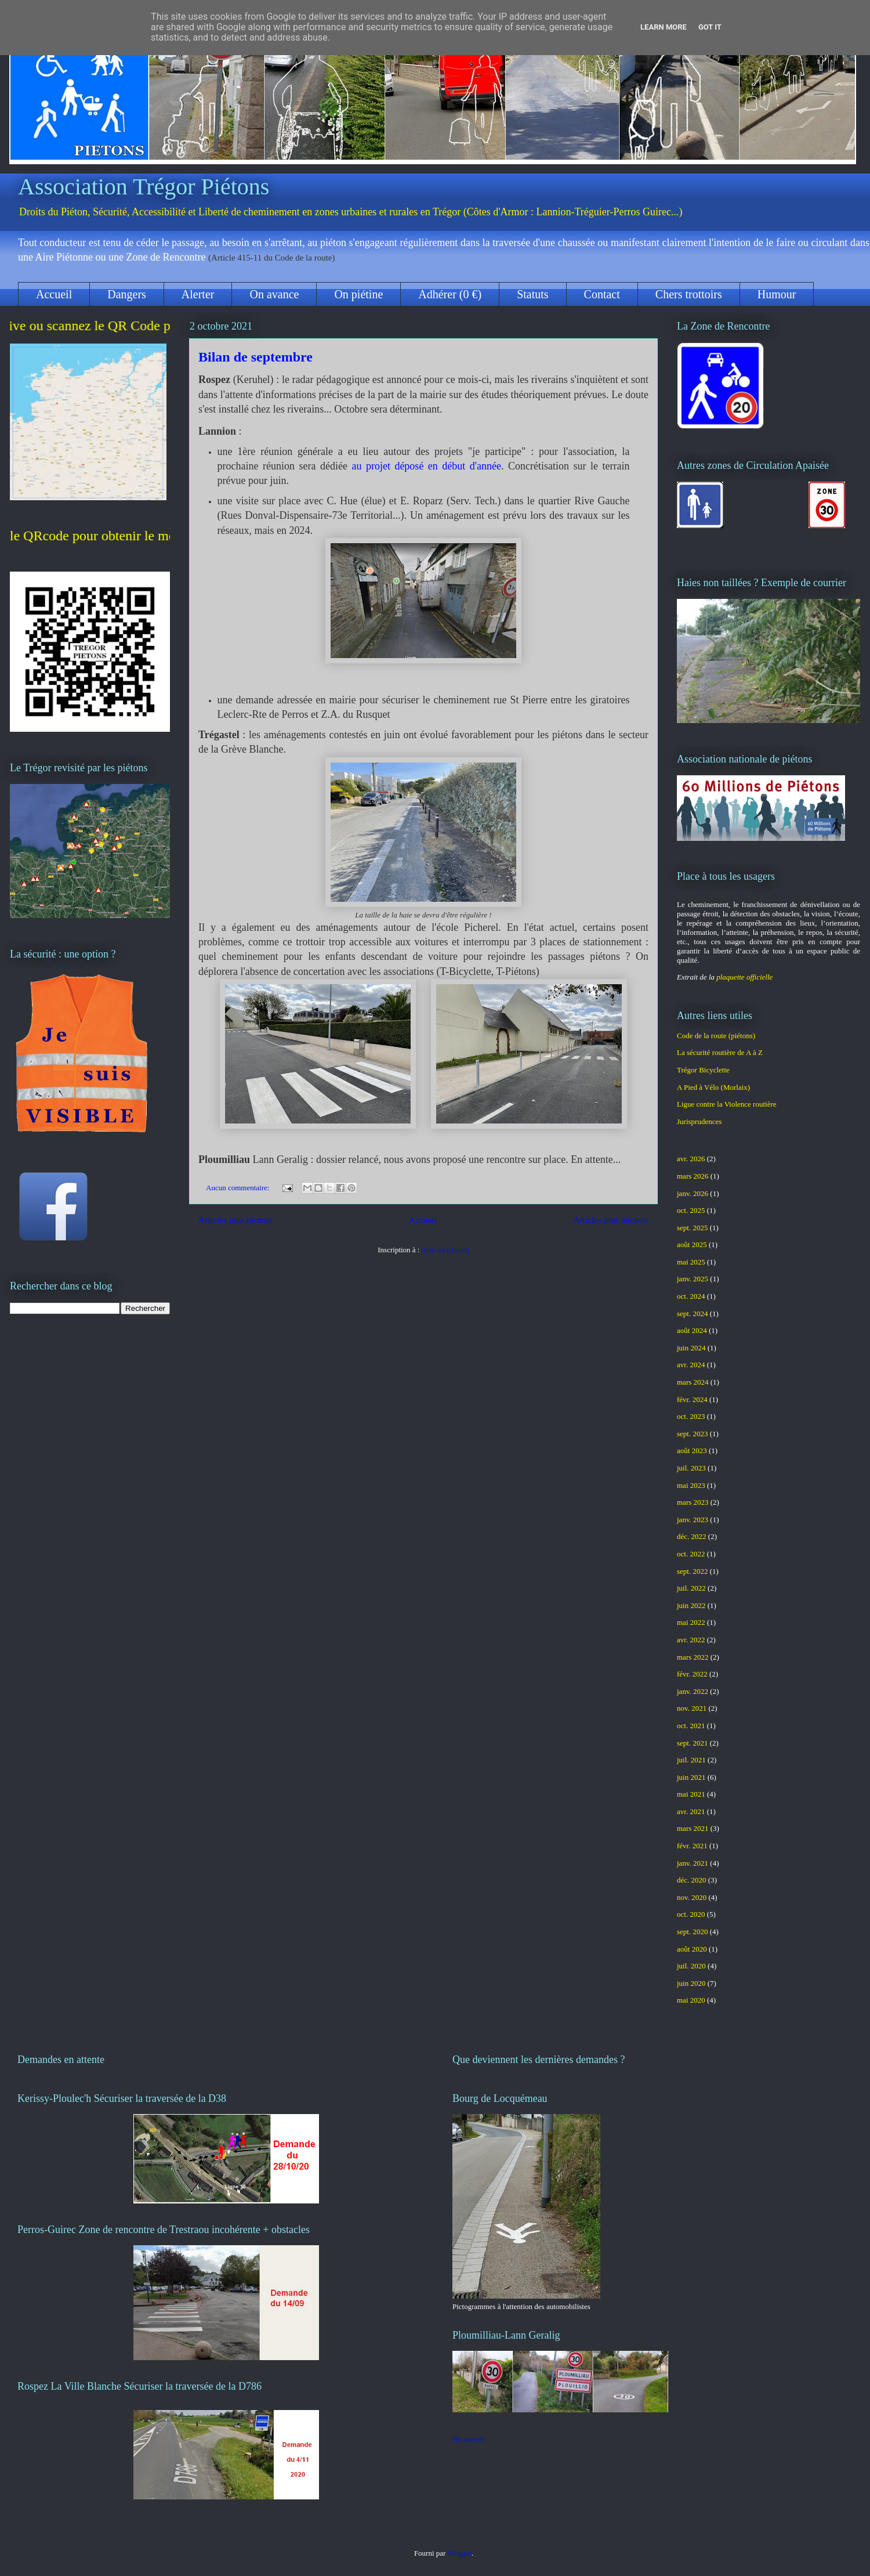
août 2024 (692, 1330)
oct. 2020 (691, 1914)
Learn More (663, 27)
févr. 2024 (692, 1399)
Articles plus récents (235, 1219)
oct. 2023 (691, 1416)
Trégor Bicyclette (703, 1069)
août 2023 (692, 1450)
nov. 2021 (691, 1708)
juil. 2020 (691, 1965)
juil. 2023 (691, 1468)
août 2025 (692, 1244)
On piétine (358, 294)
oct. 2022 (691, 1553)
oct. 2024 (691, 1296)
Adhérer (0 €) (449, 294)
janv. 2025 (692, 1278)
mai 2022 (691, 1622)
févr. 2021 (692, 1845)
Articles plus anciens (610, 1219)
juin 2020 (691, 1983)
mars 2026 (693, 1176)
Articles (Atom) (445, 1249)
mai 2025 (691, 1262)
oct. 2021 (691, 1725)
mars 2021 (693, 1828)
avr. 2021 (691, 1811)
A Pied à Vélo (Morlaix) (713, 1087)
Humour (776, 294)
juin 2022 (691, 1605)
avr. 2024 (691, 1364)
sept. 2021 (692, 1743)
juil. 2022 (691, 1588)
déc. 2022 (691, 1536)
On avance (274, 294)
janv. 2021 (692, 1863)
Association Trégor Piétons (143, 187)
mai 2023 (691, 1485)
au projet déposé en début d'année (426, 466)
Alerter (198, 294)
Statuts (532, 294)
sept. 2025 (692, 1227)
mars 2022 (693, 1657)
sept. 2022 (692, 1571)
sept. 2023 (692, 1433)
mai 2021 (691, 1794)
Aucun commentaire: (238, 1187)
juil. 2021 (691, 1759)
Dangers (126, 294)
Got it (710, 27)
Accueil (54, 294)
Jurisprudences (699, 1121)
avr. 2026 (691, 1158)
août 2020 (692, 1949)
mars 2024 (693, 1382)
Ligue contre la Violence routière (727, 1104)
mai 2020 (691, 2000)
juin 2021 (691, 1777)
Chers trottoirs (688, 294)
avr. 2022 (691, 1639)
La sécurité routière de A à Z (720, 1052)
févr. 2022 (692, 1674)
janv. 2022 (692, 1691)
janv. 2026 (692, 1193)
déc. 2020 (691, 1880)
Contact (602, 294)
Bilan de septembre (255, 356)
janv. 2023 (692, 1519)
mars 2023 (693, 1502)
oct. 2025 (691, 1210)
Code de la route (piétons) (716, 1035)
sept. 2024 (692, 1313)
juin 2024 (691, 1347)
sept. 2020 (692, 1931)
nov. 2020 (691, 1897)
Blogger (460, 2553)
